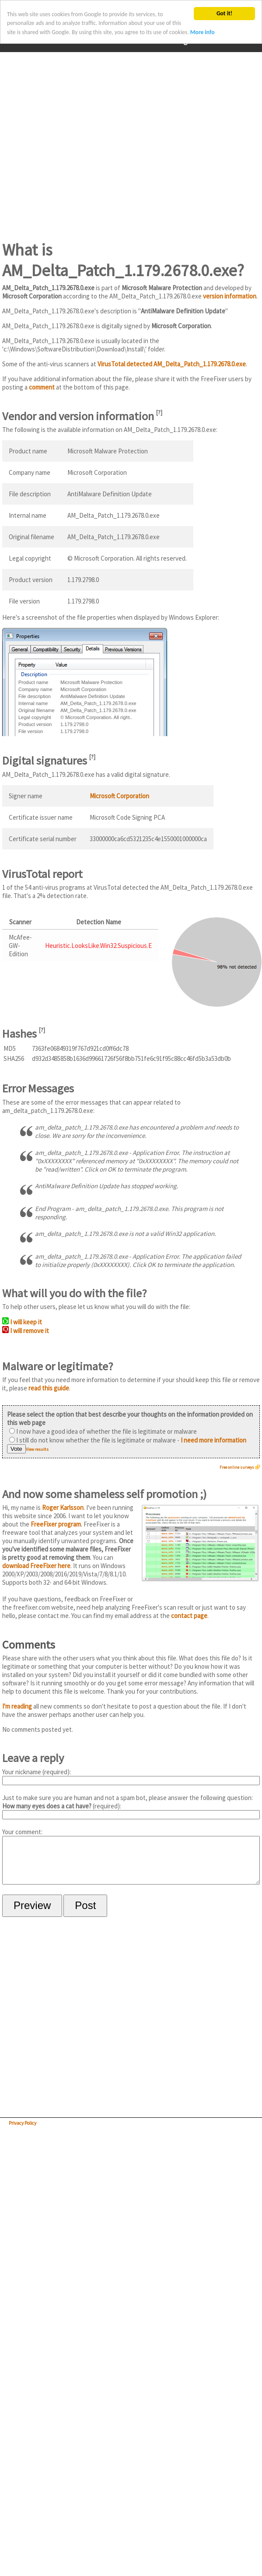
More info (202, 32)
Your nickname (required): (131, 1776)
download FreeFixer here (36, 1566)
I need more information (213, 1440)
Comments (28, 1644)
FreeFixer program (56, 1524)
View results (37, 1449)
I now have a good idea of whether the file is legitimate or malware (103, 1431)
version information (229, 296)
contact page (189, 1615)
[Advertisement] (82, 141)
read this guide (48, 1388)
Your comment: (131, 1861)
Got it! (224, 13)
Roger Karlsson (63, 1507)
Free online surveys (237, 1467)
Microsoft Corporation (119, 796)
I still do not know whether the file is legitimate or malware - (127, 1440)
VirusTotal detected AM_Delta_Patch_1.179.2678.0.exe (172, 364)
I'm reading (17, 1706)
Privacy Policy (22, 2132)
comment (42, 387)
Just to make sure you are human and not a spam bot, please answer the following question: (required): (131, 1806)
